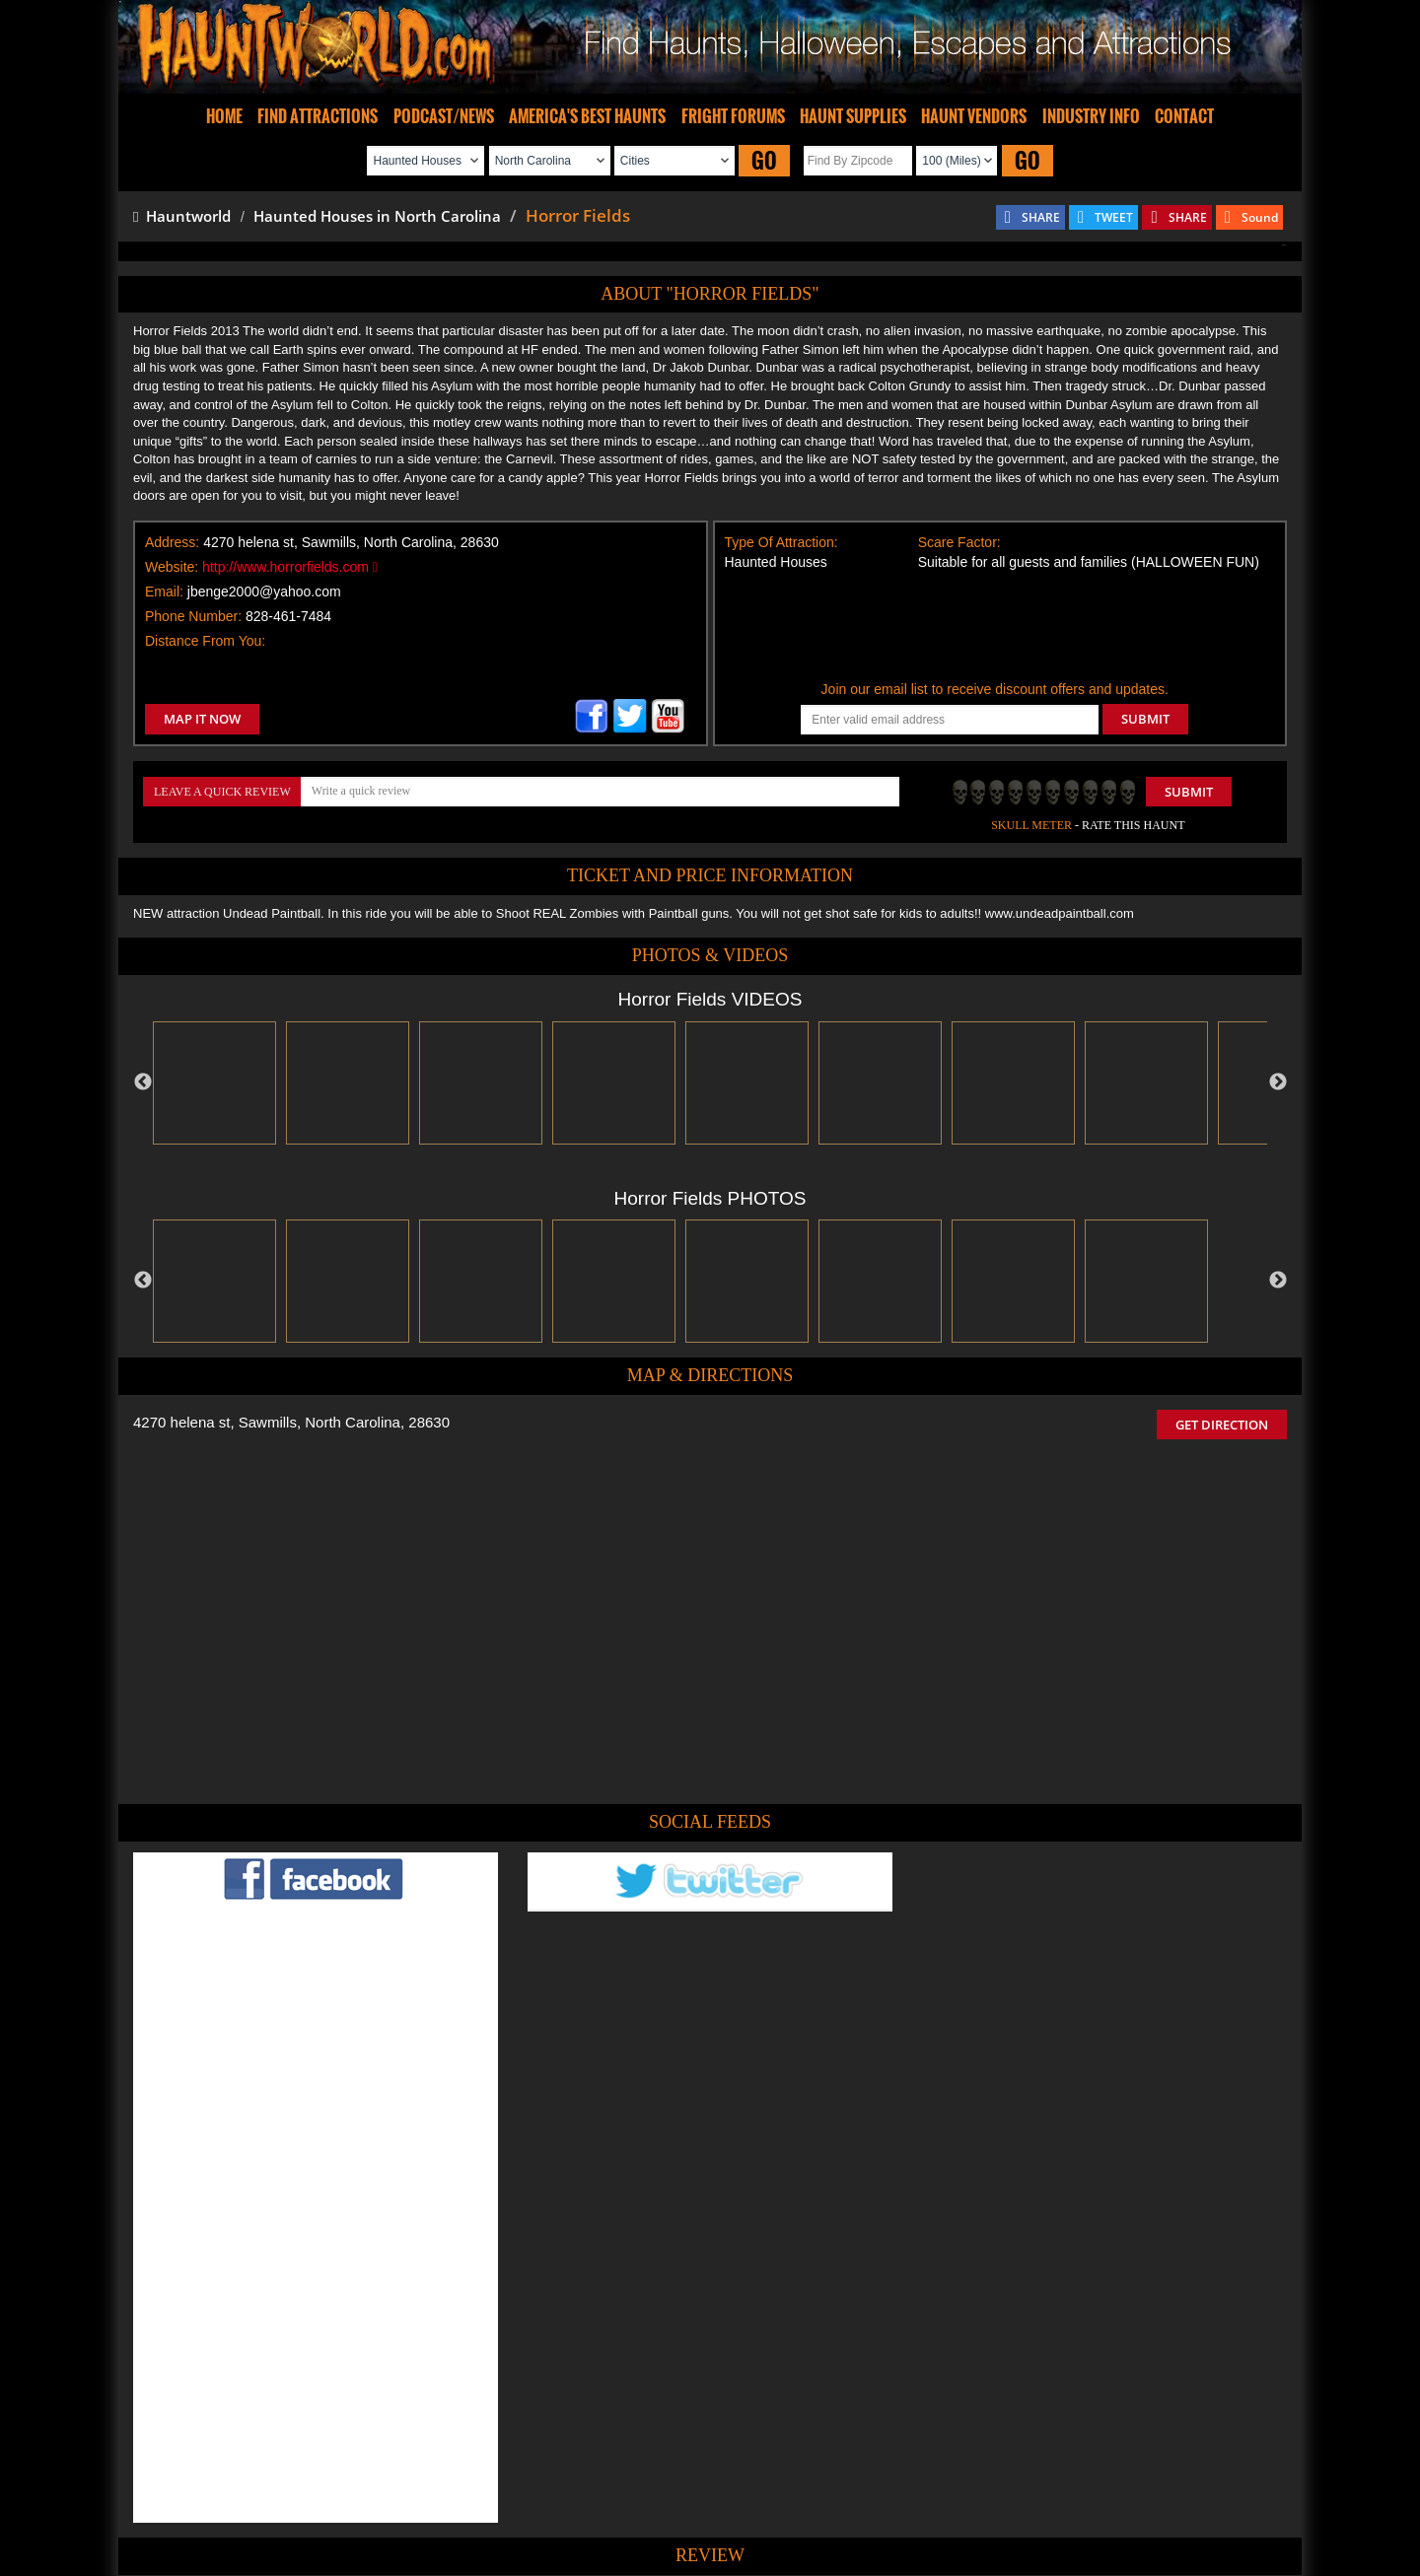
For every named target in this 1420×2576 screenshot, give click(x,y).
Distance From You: (205, 641)
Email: (164, 591)
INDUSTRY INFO (1091, 116)
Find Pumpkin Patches (681, 2500)
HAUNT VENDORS (974, 116)
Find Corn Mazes (802, 2500)
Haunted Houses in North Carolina (377, 216)
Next (1278, 1082)
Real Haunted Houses (922, 2500)
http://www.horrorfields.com (290, 567)
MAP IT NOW (202, 719)
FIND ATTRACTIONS (317, 116)
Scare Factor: (959, 542)
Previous (143, 1082)
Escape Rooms (1037, 2500)
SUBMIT (1145, 719)
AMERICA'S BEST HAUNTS (587, 116)
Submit (1189, 792)
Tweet (650, 2455)
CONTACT (1184, 116)
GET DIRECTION (1221, 1424)
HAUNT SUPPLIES (853, 116)
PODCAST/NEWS (443, 116)
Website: (171, 567)
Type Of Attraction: (781, 542)
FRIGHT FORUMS (733, 116)
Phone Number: (193, 616)
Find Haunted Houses (403, 2500)
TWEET (1114, 217)
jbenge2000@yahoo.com (264, 591)
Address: (172, 542)
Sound (1260, 217)
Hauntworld (182, 216)
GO (764, 160)
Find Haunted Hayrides (541, 2500)
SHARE (1041, 217)
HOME (224, 116)
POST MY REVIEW (602, 2367)
